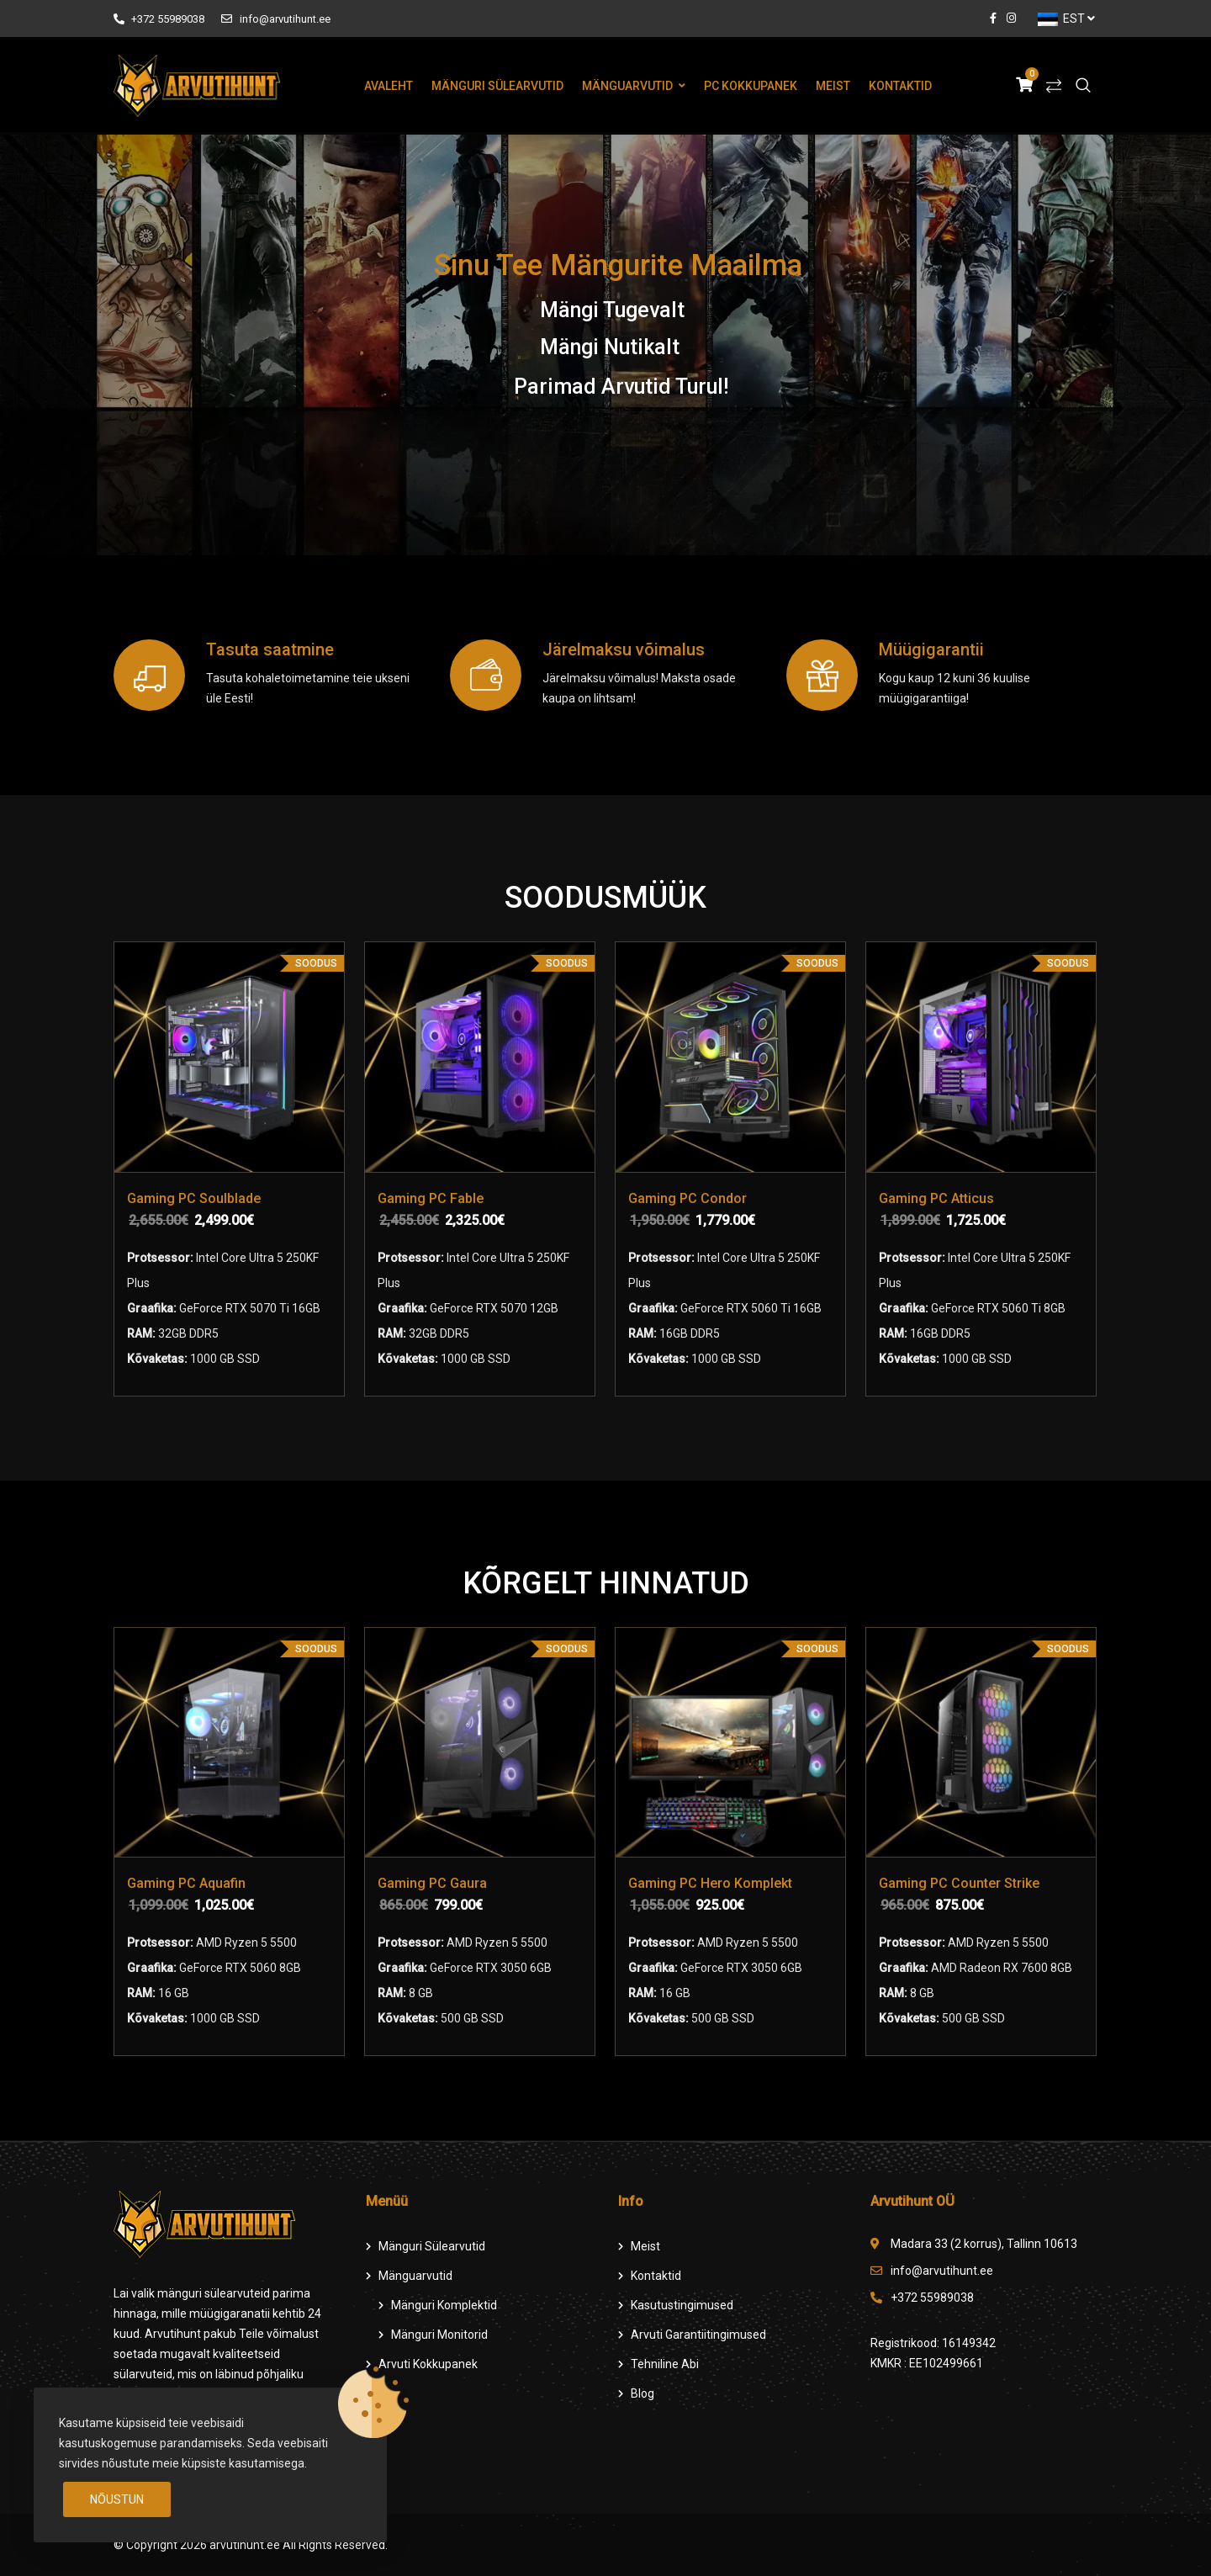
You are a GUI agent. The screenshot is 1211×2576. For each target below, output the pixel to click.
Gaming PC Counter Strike (959, 1883)
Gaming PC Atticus (936, 1198)
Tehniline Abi (665, 2364)
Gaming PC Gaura (432, 1883)
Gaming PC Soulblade (194, 1198)
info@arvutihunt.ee (275, 19)
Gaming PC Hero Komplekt (710, 1883)
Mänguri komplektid (444, 2305)
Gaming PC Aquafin (186, 1883)
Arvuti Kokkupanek (428, 2364)
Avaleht (388, 86)
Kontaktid (900, 86)
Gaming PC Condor (687, 1198)
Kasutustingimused (682, 2305)
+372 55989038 (159, 19)
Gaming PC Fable (431, 1198)
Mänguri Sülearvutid (497, 86)
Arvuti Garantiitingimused (698, 2334)
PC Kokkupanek (750, 86)
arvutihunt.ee (244, 2545)
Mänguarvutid (627, 86)
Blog (642, 2393)
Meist (833, 86)
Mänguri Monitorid (439, 2334)
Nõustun (117, 2499)
